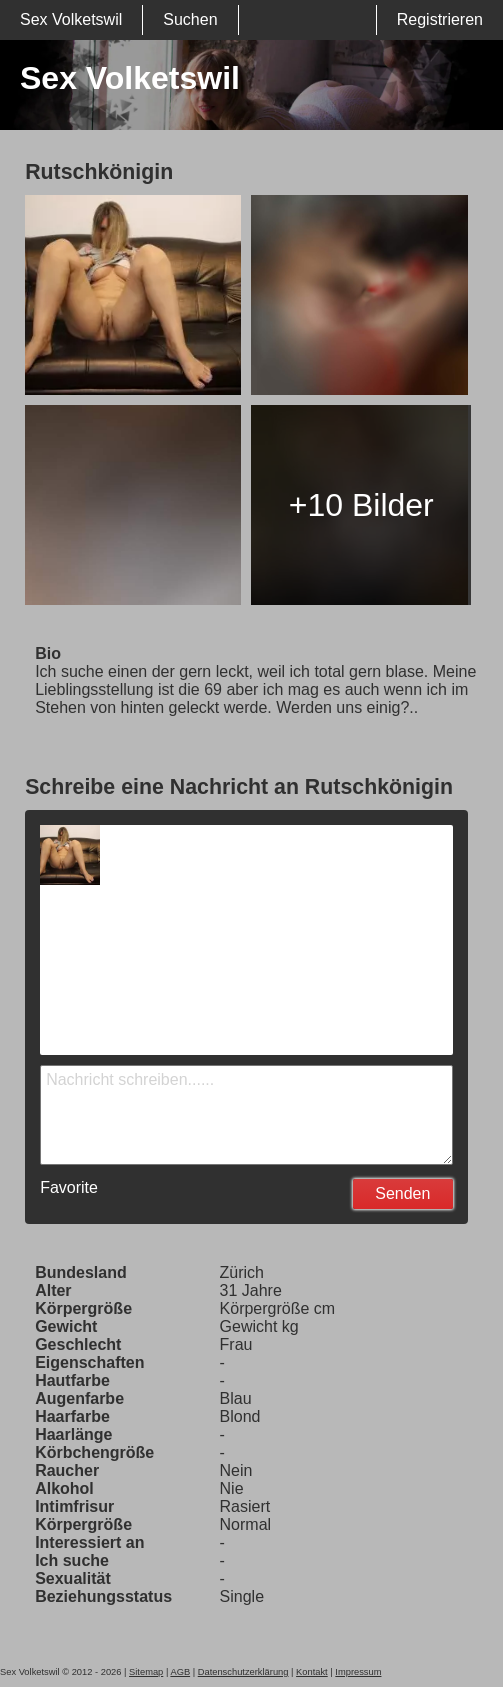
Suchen (190, 19)
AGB (180, 1672)
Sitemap (146, 1672)
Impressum (358, 1672)
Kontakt (312, 1672)
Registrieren (440, 19)
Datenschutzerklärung (243, 1672)
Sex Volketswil (71, 19)
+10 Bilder (361, 505)
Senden (402, 1193)
